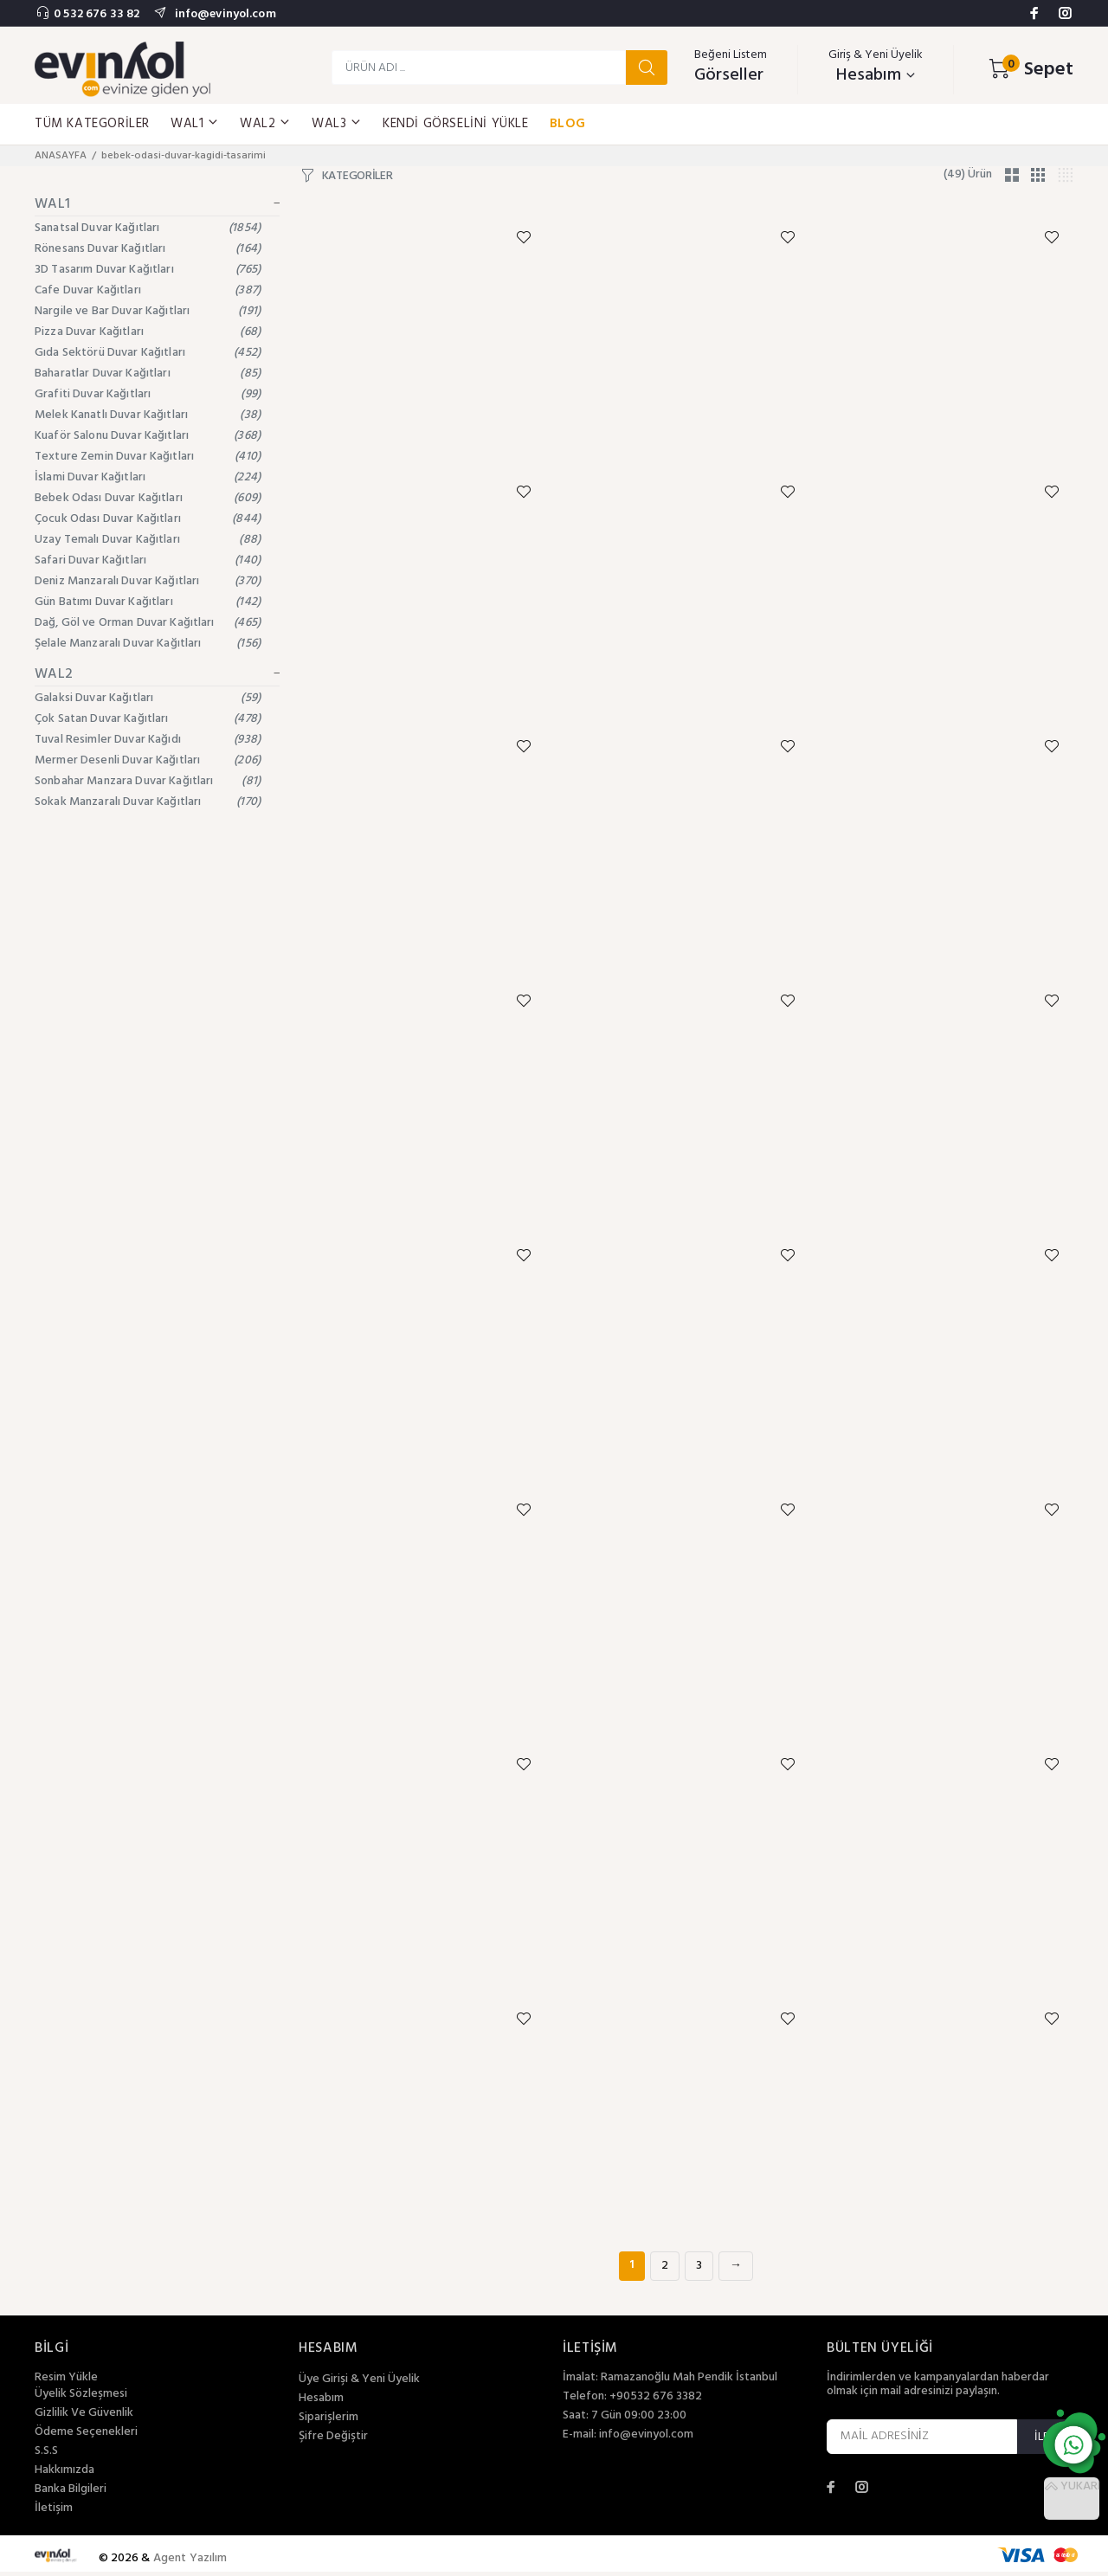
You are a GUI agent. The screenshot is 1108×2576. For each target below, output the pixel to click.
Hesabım (321, 2402)
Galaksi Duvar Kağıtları (148, 698)
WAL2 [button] (265, 123)
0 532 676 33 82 (96, 14)
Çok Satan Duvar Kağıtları (148, 719)
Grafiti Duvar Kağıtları (148, 394)
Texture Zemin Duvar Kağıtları (148, 457)
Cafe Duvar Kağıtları (148, 290)
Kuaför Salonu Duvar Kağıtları (148, 436)
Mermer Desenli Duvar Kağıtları (148, 760)
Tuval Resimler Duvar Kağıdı (148, 740)
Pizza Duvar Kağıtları (148, 332)
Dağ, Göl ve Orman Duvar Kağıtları (148, 623)
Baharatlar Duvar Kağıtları (148, 373)
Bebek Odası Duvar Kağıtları (148, 498)
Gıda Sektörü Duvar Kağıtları (148, 353)
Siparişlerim (328, 2421)
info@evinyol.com (223, 14)
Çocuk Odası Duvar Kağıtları (148, 519)
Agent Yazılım (190, 2563)
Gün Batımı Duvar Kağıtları (148, 602)
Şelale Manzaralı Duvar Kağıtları (148, 644)
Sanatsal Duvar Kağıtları (148, 228)
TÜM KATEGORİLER (92, 123)
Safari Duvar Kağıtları (148, 560)
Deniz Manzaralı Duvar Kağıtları (148, 581)
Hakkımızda (64, 2474)
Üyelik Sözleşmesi (81, 2398)
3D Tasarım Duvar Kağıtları (148, 270)
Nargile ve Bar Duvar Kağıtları (148, 311)
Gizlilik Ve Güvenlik (84, 2417)
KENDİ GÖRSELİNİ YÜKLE (456, 123)
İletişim (54, 2512)
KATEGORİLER (357, 176)
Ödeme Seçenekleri (86, 2436)
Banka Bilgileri (70, 2493)
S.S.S (46, 2455)
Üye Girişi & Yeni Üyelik (359, 2383)
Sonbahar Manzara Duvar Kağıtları (148, 781)
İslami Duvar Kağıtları (148, 477)
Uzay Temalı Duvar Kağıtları (148, 540)
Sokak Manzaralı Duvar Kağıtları (148, 802)
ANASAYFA (61, 155)
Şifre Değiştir (333, 2440)
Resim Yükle (66, 2382)
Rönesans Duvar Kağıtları (148, 249)
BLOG (568, 123)
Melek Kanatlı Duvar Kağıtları (148, 415)
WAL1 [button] (195, 123)
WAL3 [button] (337, 123)
